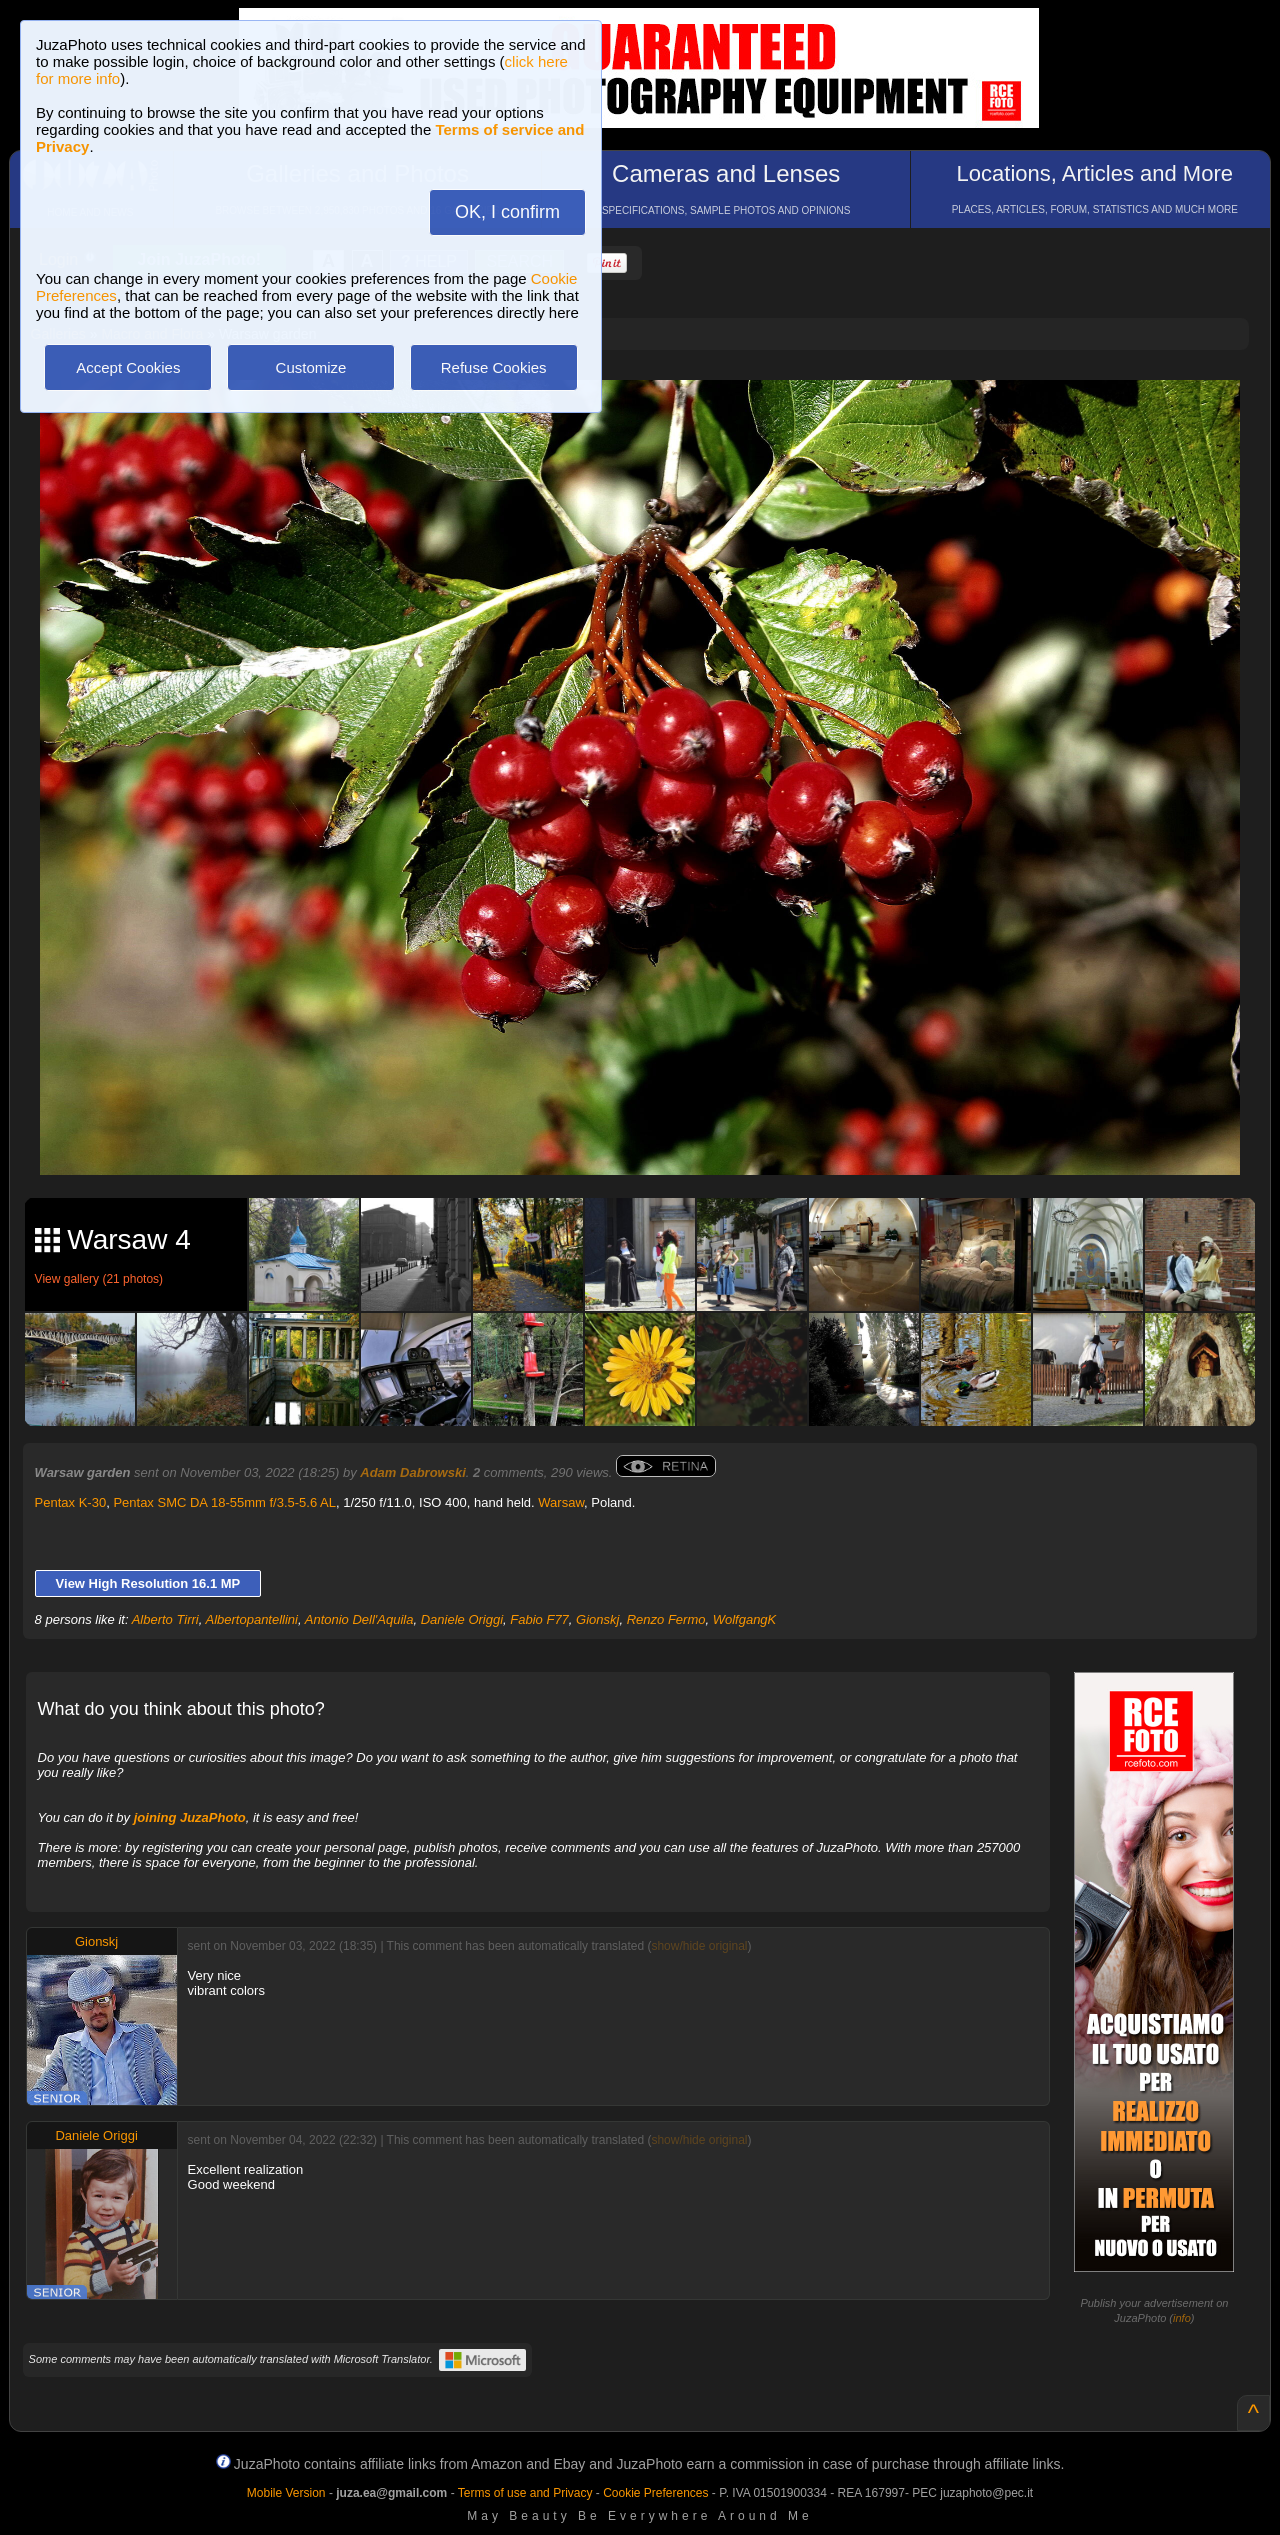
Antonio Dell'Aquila (359, 1619)
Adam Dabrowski (412, 1472)
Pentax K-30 (71, 1502)
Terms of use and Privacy (525, 2493)
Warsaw (561, 1502)
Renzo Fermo (666, 1619)
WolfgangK (745, 1619)
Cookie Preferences (655, 2493)
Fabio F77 (539, 1619)
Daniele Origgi (462, 1619)
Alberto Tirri (165, 1619)
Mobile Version (286, 2493)
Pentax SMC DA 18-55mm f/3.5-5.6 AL (224, 1502)
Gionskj (597, 1619)
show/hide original (699, 1946)
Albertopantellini (251, 1619)
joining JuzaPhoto (190, 1817)
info (1182, 2318)
